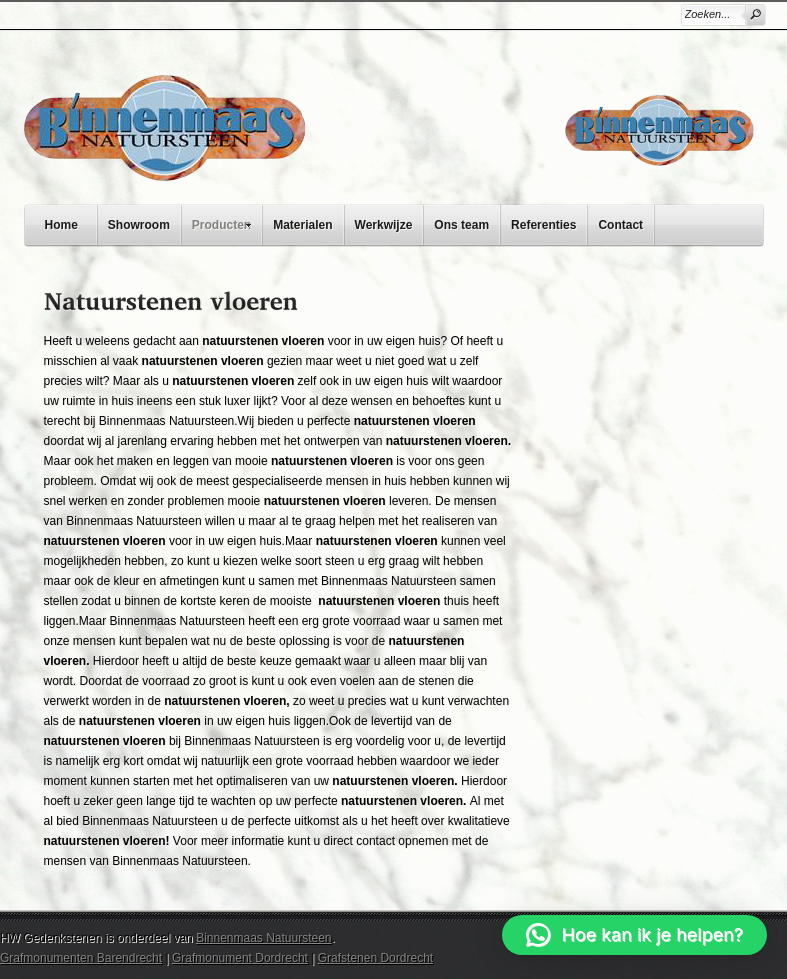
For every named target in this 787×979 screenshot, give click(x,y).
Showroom (139, 225)
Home (61, 225)
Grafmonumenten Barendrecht (81, 958)
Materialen (302, 225)
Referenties (543, 225)
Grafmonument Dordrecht (240, 958)
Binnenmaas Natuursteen (263, 938)
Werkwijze (384, 225)
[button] (634, 935)
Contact (620, 225)
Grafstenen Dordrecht (375, 958)
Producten (226, 222)
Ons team (461, 225)
